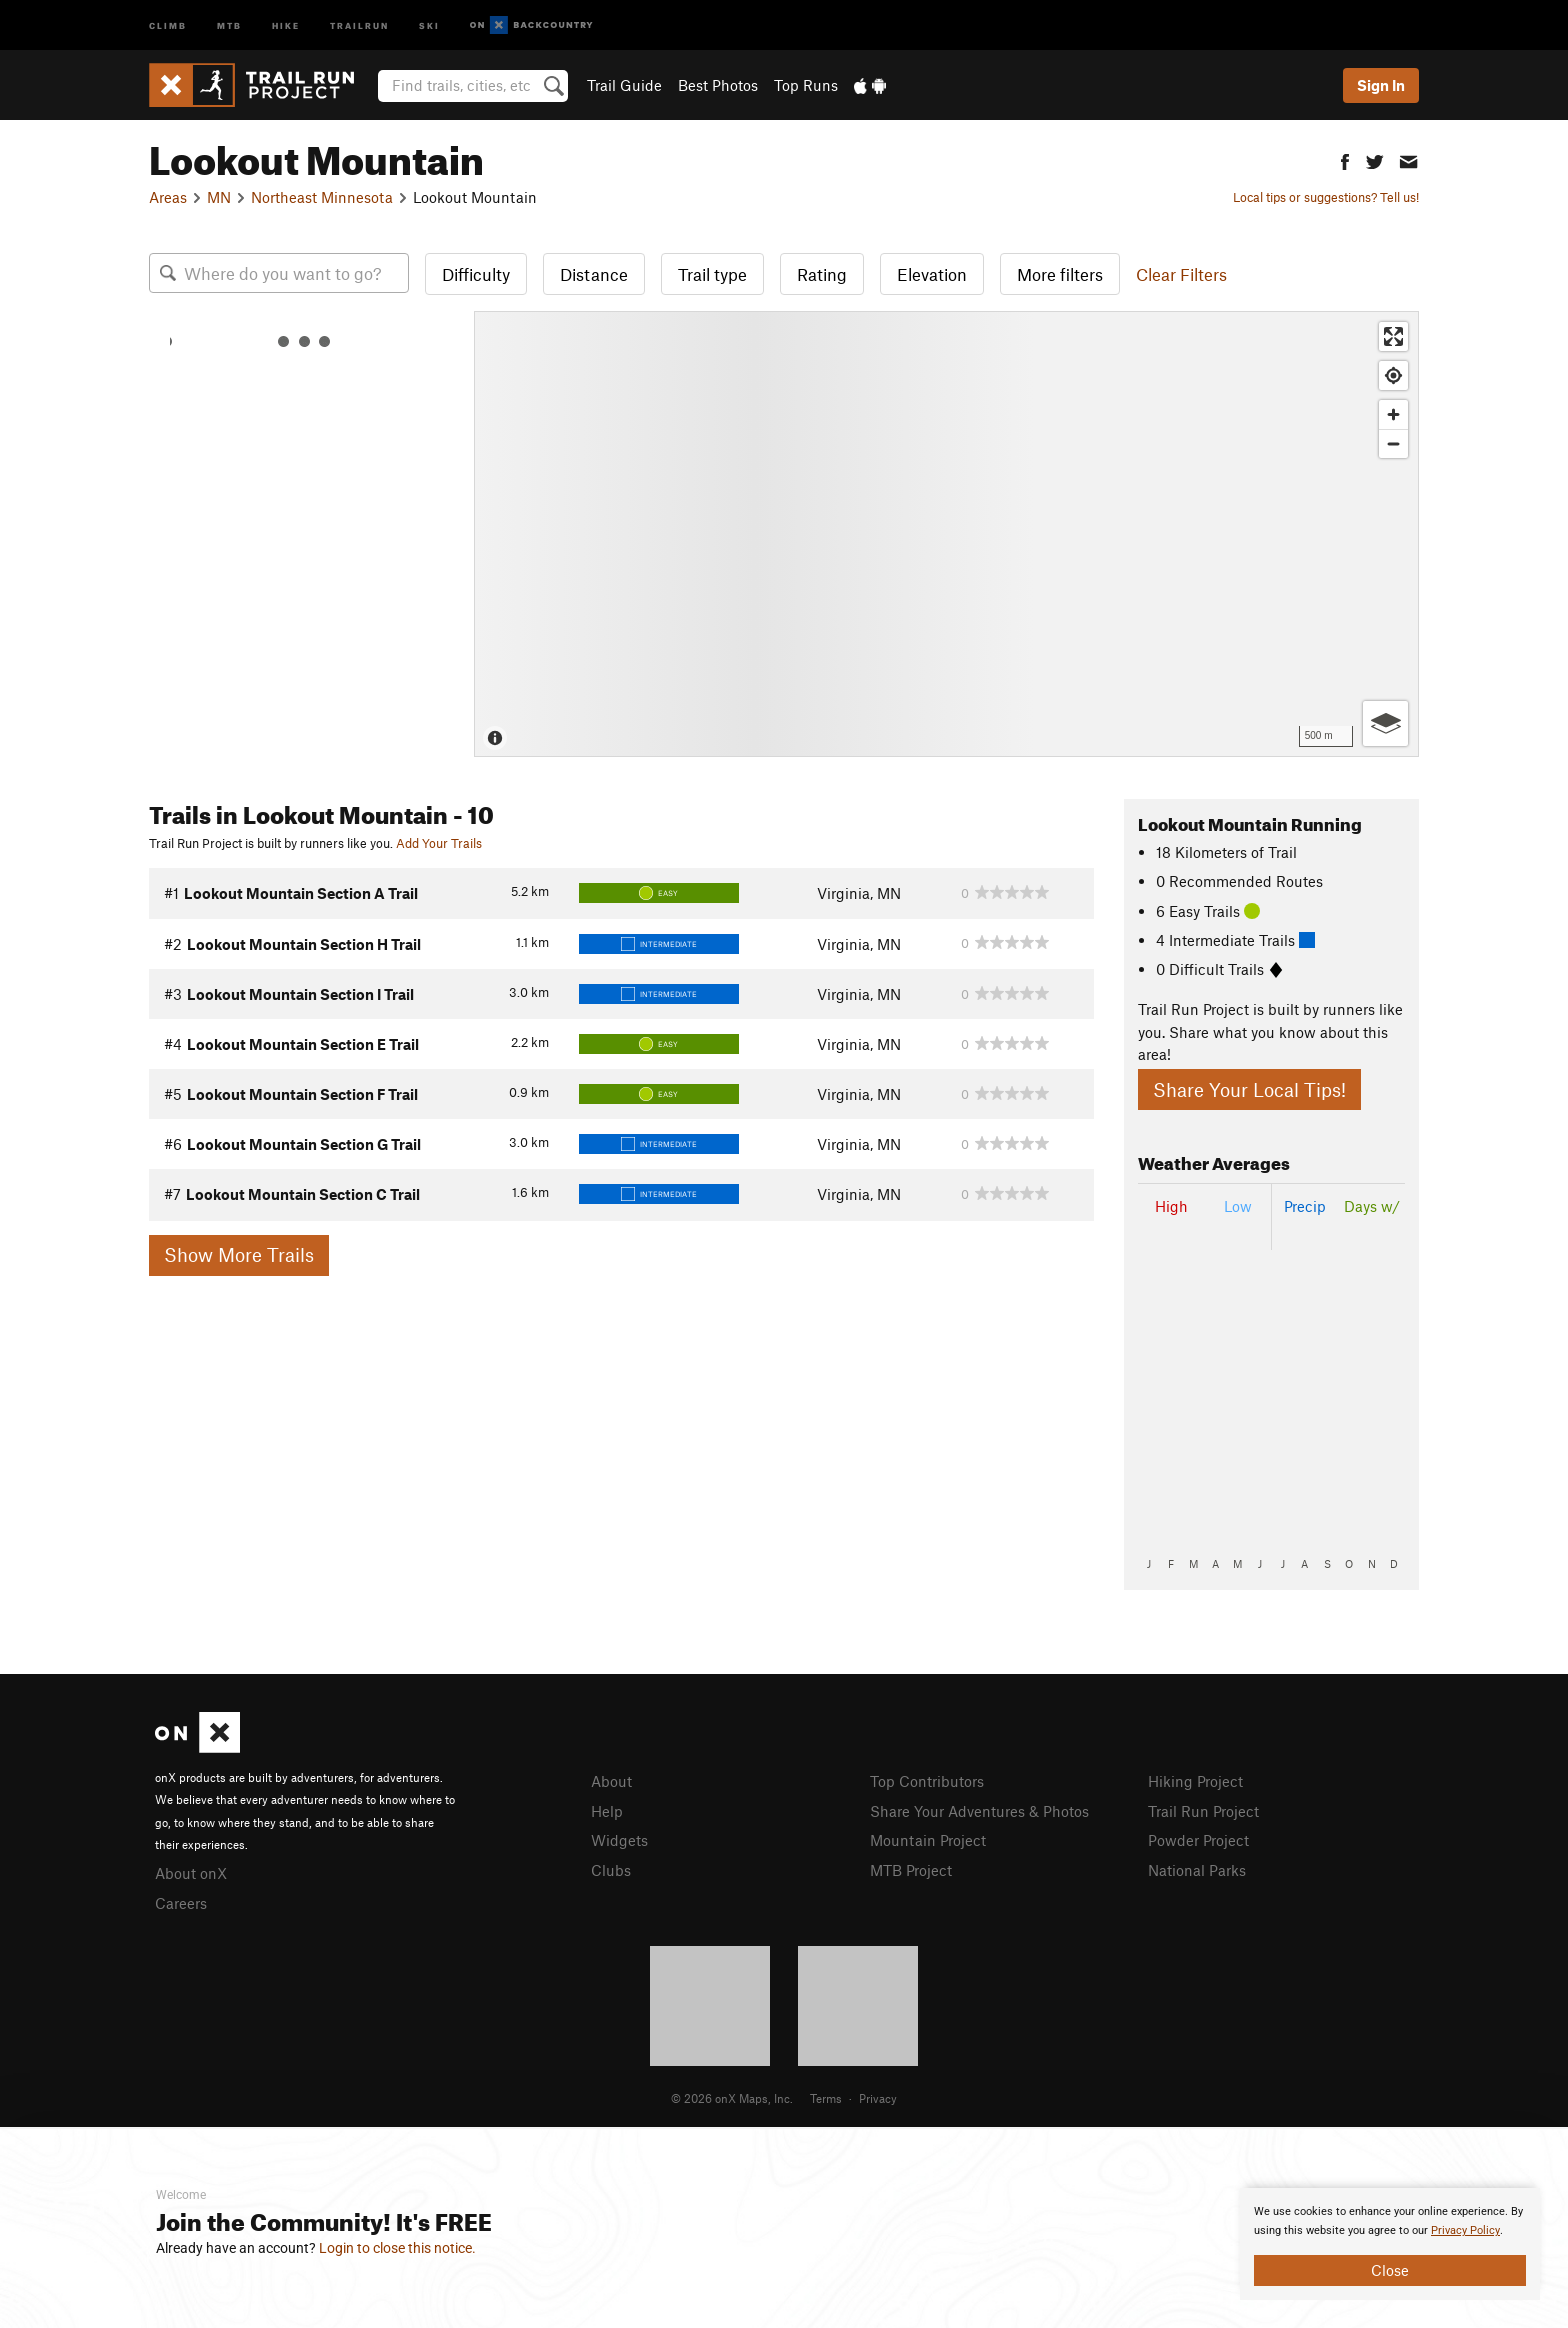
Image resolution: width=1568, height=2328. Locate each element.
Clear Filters (1181, 274)
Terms (826, 2098)
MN (219, 197)
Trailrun (359, 24)
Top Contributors (927, 1781)
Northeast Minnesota (322, 197)
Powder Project (1198, 1840)
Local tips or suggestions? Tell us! (1326, 197)
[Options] (1385, 723)
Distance (594, 274)
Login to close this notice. (397, 2248)
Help (607, 1811)
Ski (429, 24)
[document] (1390, 2244)
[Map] (946, 534)
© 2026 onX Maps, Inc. (732, 2098)
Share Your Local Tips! (1249, 1089)
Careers (181, 1903)
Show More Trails (239, 1254)
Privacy (878, 2098)
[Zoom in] (1393, 414)
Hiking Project (1195, 1781)
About (611, 1781)
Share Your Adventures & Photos (979, 1811)
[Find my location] (1393, 375)
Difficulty (476, 274)
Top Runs (806, 85)
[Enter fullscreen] (1393, 336)
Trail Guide (624, 85)
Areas (168, 197)
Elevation (932, 274)
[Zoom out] (1393, 443)
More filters (1060, 274)
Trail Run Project (1203, 1811)
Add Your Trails (439, 843)
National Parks (1197, 1870)
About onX (191, 1873)
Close (1390, 2270)
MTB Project (911, 1870)
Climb (168, 24)
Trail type (712, 274)
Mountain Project (928, 1840)
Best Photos (718, 85)
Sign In (1381, 85)
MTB (229, 24)
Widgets (619, 1840)
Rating (822, 274)
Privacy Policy (1465, 2230)
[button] (1345, 159)
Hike (286, 24)
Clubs (611, 1870)
